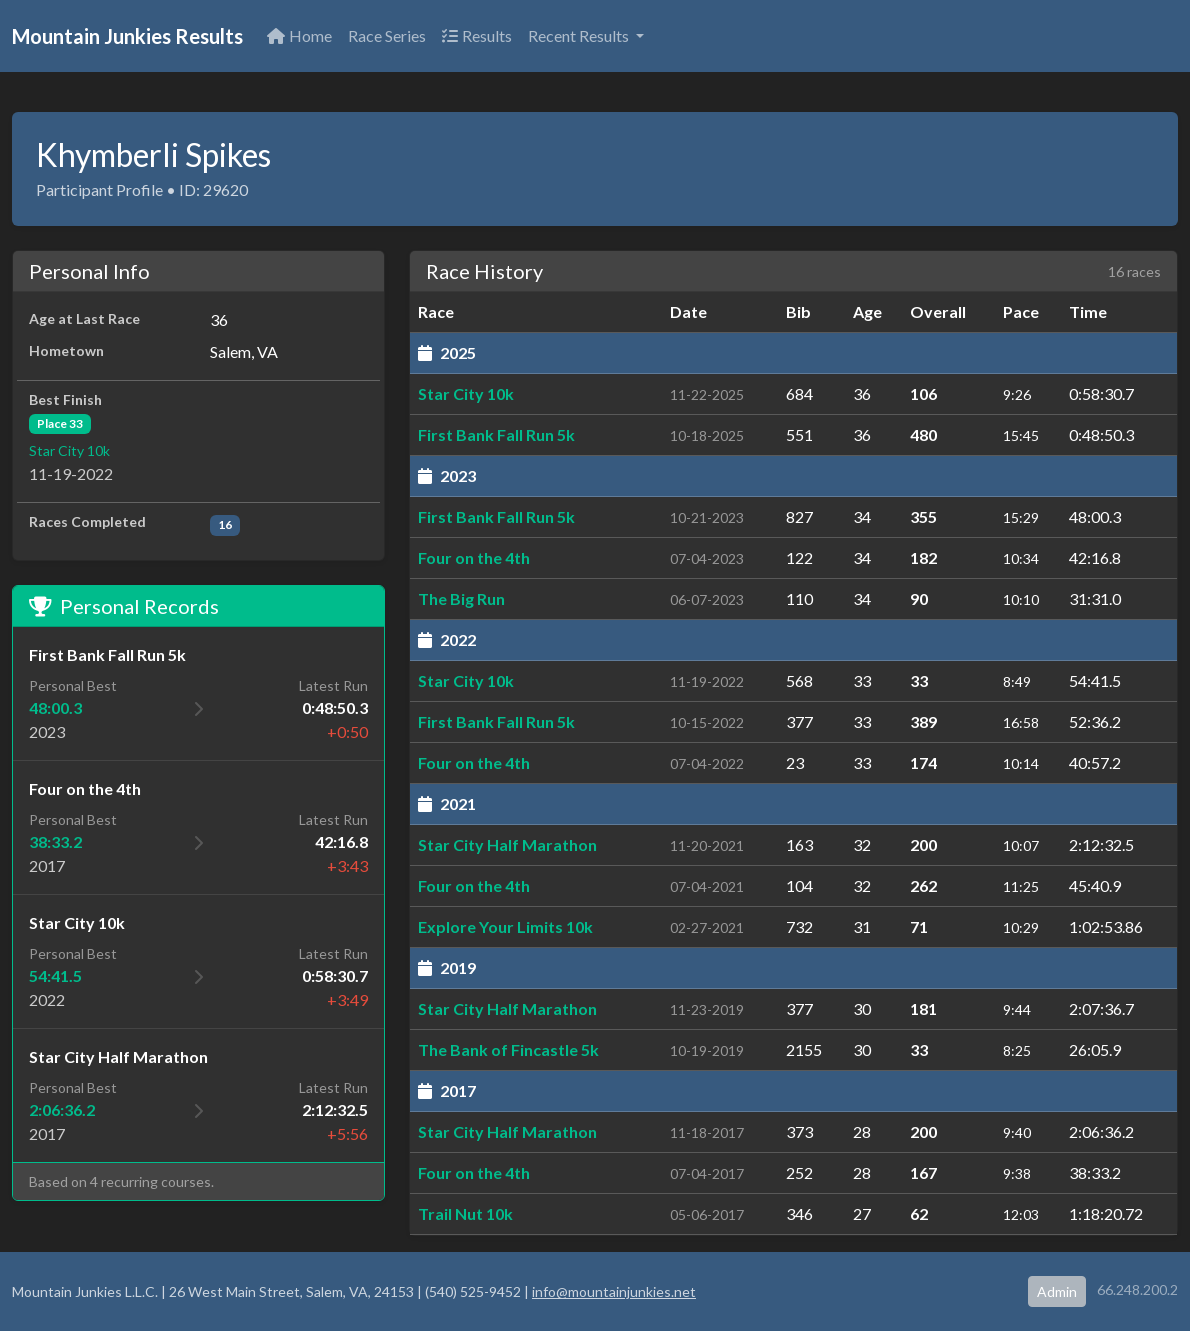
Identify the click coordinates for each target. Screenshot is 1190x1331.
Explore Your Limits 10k (505, 926)
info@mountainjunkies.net (614, 1291)
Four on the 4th (474, 557)
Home (299, 35)
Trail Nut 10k (465, 1213)
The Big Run (461, 598)
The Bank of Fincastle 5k (508, 1049)
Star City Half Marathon (507, 844)
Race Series (387, 35)
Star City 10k (69, 450)
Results (477, 35)
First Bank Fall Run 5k (496, 434)
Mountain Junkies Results (127, 36)
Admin (1057, 1291)
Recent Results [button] (580, 35)
